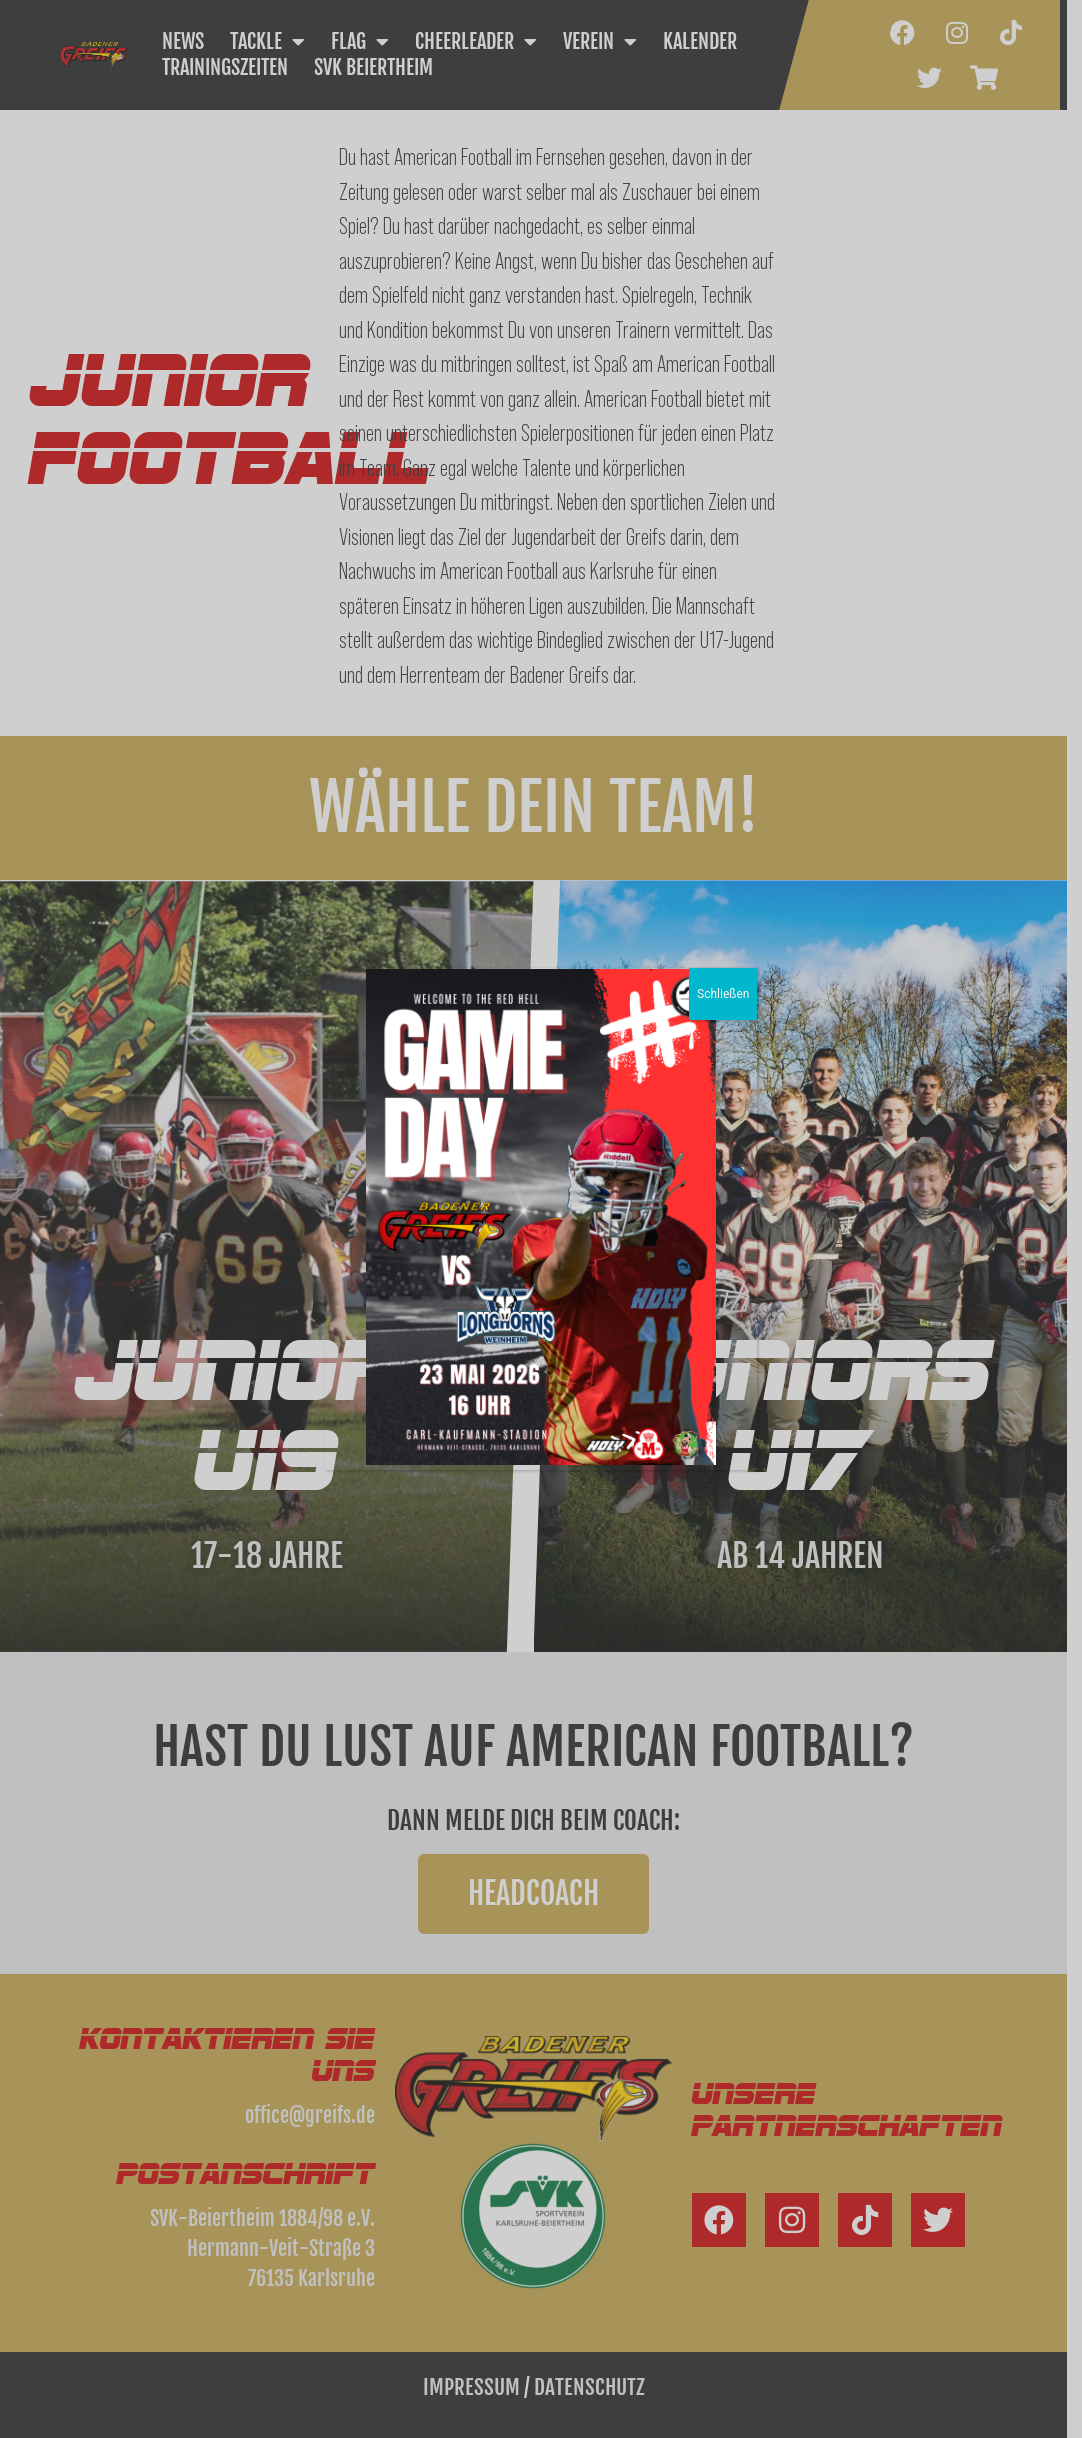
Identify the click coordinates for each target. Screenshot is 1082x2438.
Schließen (723, 994)
